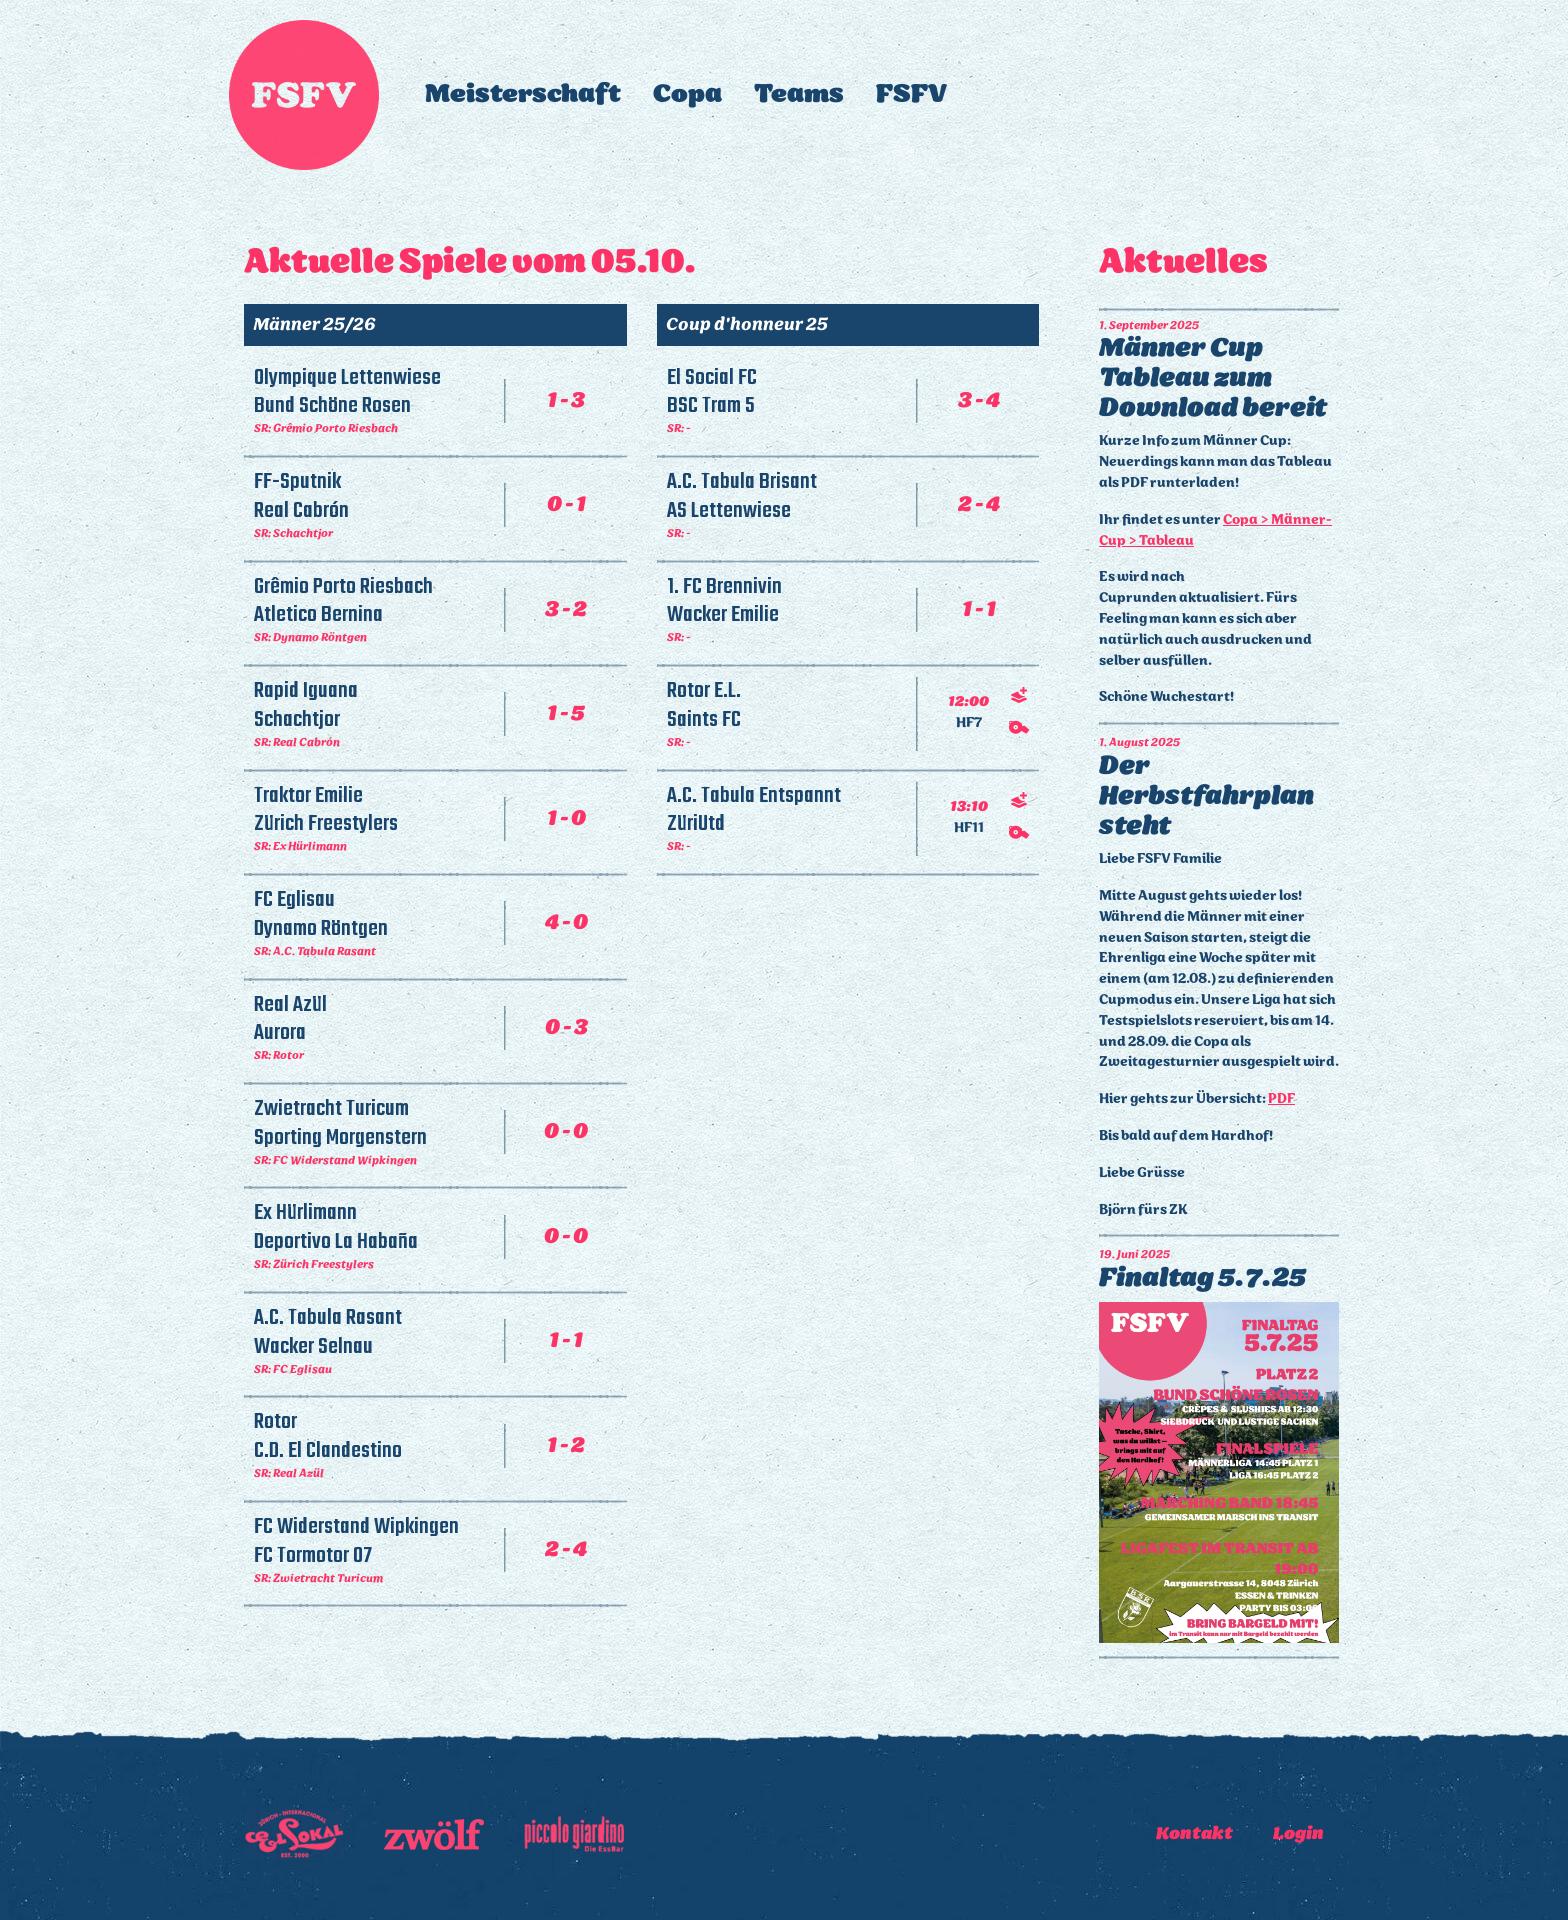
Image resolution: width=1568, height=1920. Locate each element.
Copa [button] (687, 94)
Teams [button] (799, 94)
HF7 (969, 724)
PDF (1281, 1099)
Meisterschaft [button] (523, 94)
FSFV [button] (912, 94)
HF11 (969, 829)
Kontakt (1194, 1834)
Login (1298, 1834)
